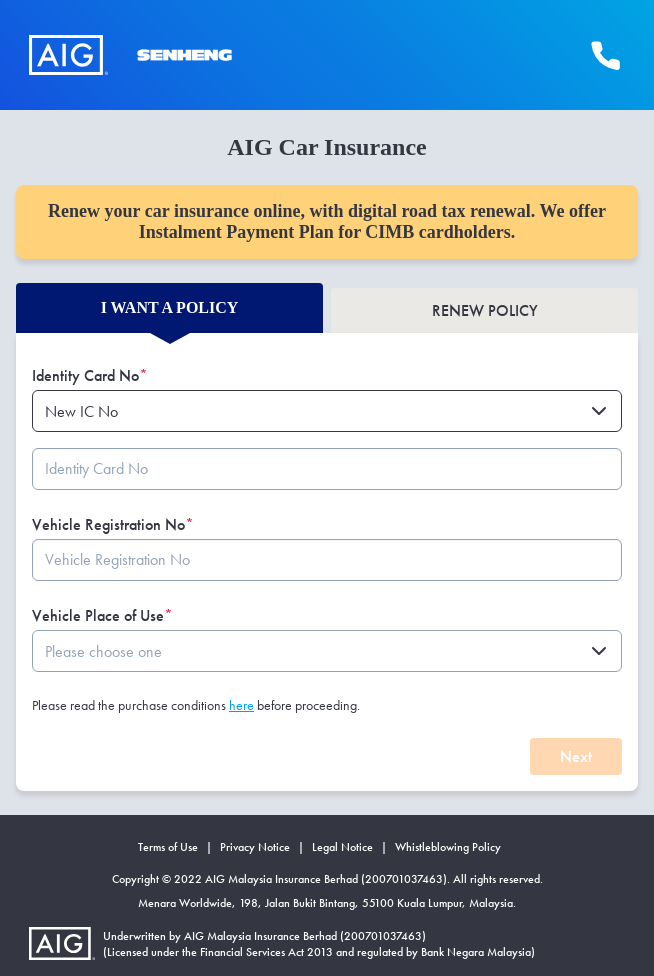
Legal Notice (342, 847)
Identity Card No (90, 375)
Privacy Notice (255, 847)
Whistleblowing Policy (448, 847)
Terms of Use (168, 847)
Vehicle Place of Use (102, 615)
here (241, 705)
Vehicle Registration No (113, 524)
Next (576, 756)
